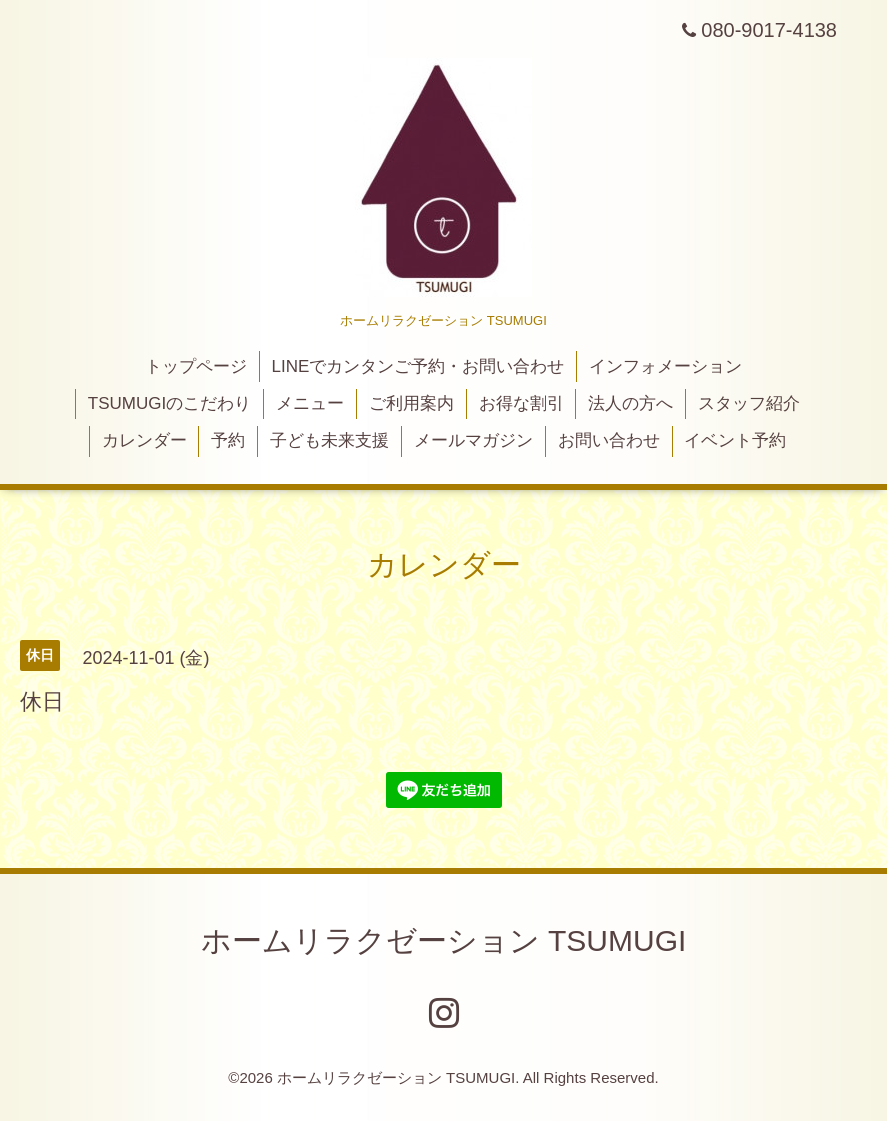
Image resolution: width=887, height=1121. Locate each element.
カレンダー (144, 440)
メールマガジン (473, 440)
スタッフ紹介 (749, 403)
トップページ (196, 366)
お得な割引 (521, 403)
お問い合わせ (609, 440)
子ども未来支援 (329, 440)
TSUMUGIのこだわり (169, 403)
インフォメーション (665, 366)
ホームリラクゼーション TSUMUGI (444, 940)
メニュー (310, 403)
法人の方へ (630, 403)
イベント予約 (735, 440)
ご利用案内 (411, 403)
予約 (228, 440)
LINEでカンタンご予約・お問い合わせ (418, 366)
